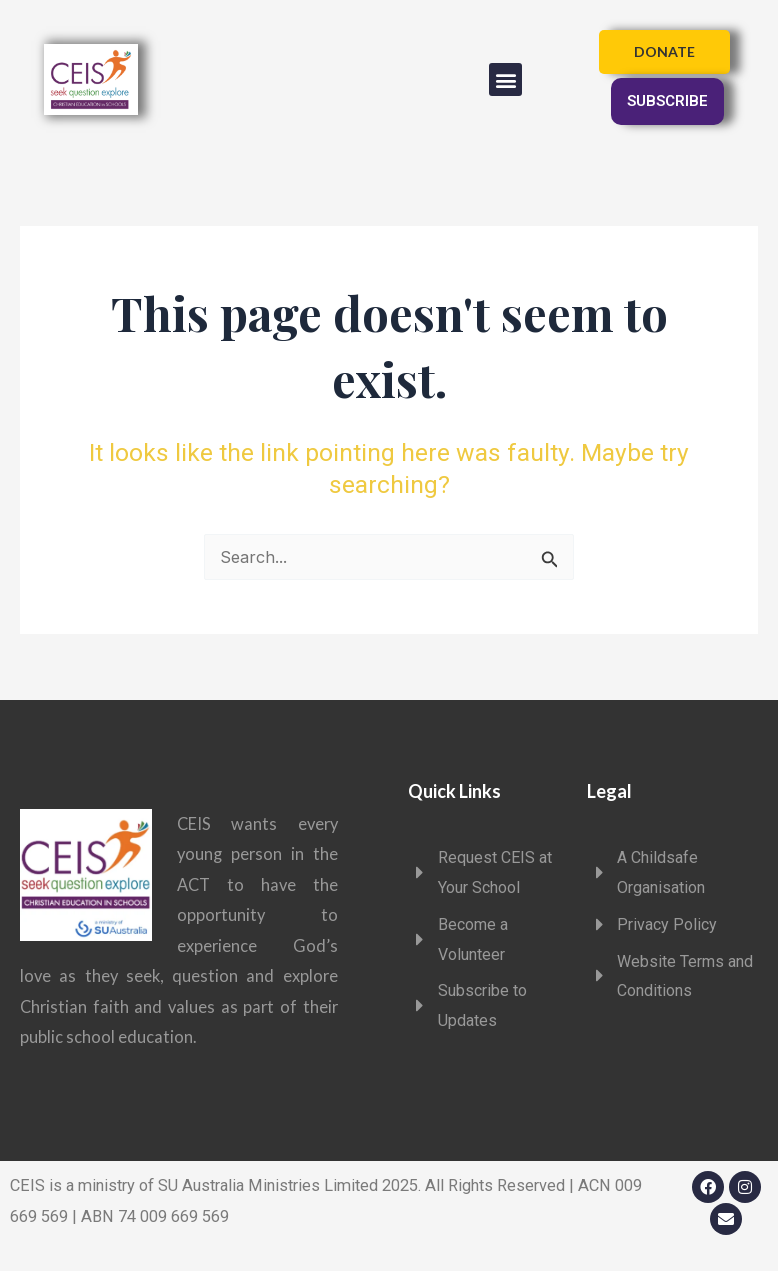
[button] (505, 79)
